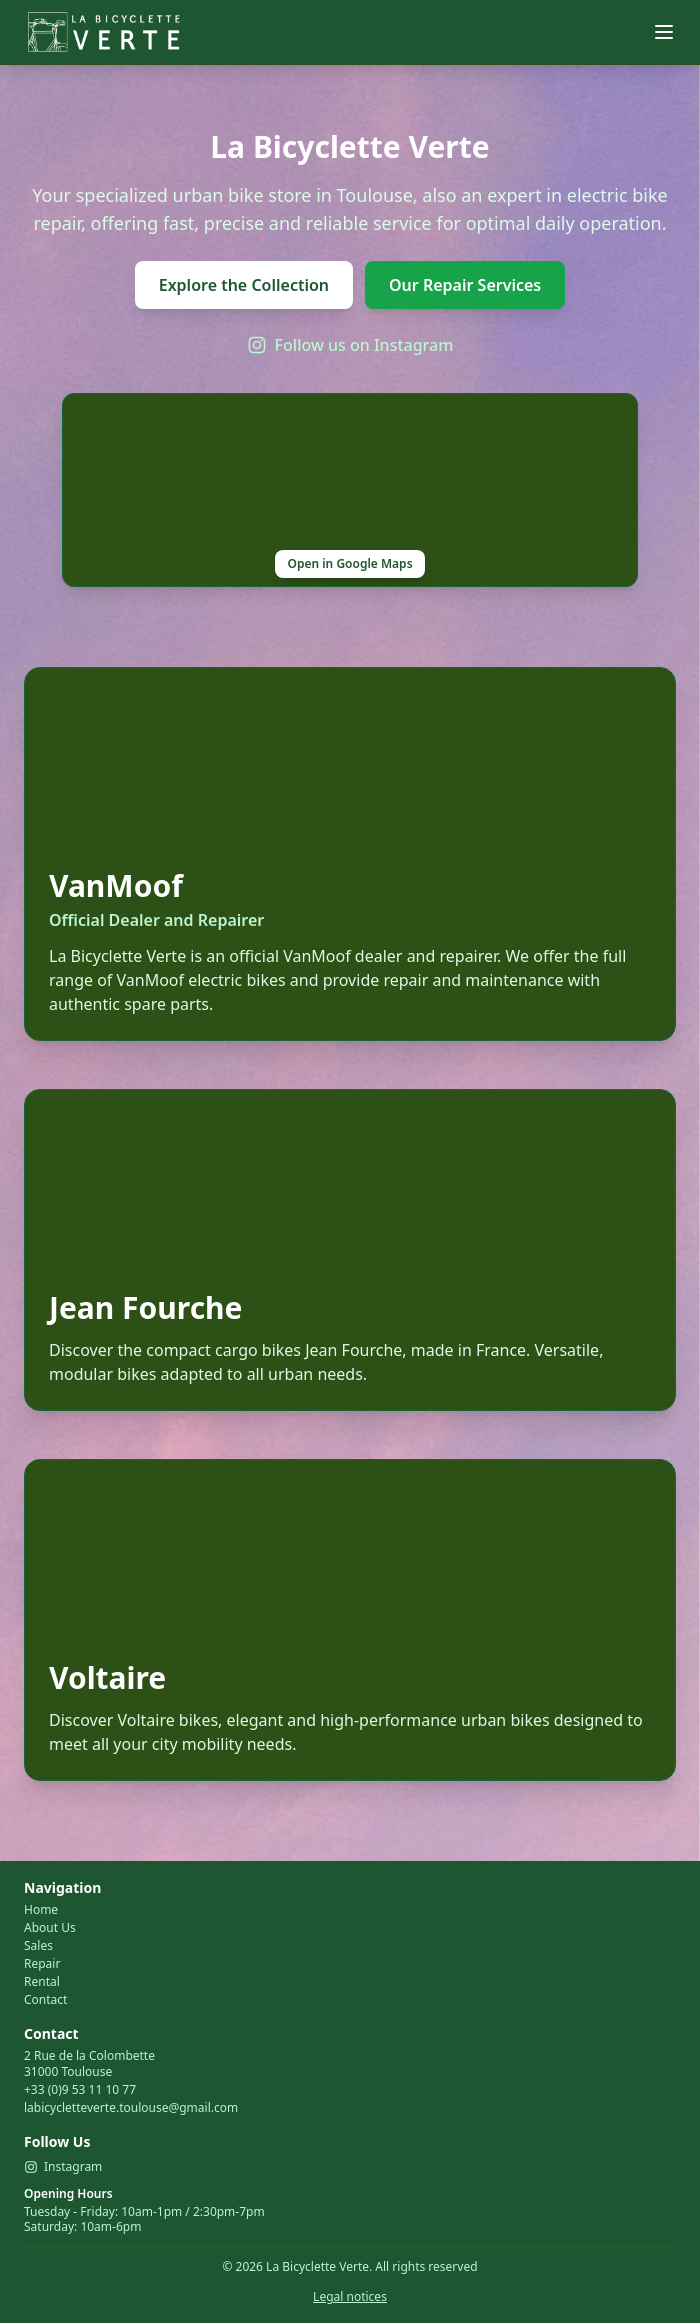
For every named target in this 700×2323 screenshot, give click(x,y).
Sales (38, 1946)
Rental (42, 1982)
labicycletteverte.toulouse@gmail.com (131, 2107)
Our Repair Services (465, 285)
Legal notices (350, 2296)
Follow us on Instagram (350, 345)
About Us (50, 1928)
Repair (42, 1964)
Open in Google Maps (349, 563)
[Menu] (664, 32)
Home (41, 1910)
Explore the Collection (244, 285)
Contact (45, 2000)
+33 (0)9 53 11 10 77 (80, 2089)
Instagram (63, 2167)
